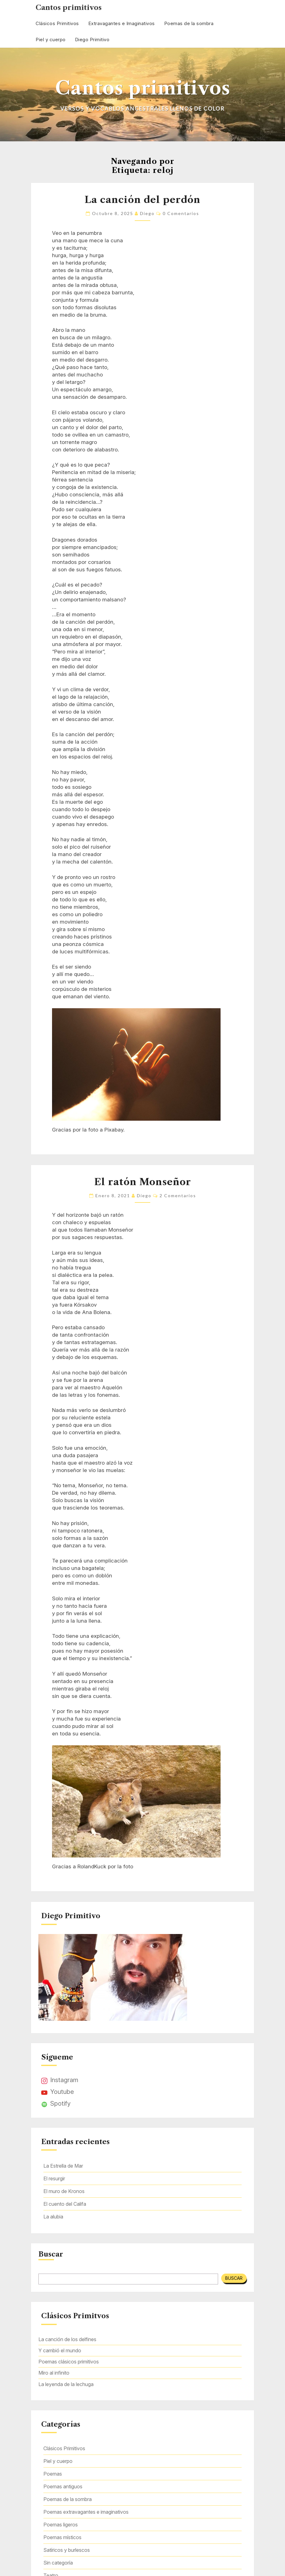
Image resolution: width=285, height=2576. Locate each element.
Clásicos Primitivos (57, 23)
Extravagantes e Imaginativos (121, 23)
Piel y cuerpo (51, 39)
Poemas (52, 2474)
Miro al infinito (53, 2373)
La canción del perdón (142, 199)
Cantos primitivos (69, 7)
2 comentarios (178, 1195)
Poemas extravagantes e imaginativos (86, 2512)
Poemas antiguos (62, 2486)
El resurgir (54, 2178)
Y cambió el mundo (59, 2350)
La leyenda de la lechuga (66, 2384)
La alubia (53, 2216)
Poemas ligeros (60, 2524)
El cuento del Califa (64, 2204)
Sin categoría (58, 2563)
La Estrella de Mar (63, 2166)
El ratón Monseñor (142, 1182)
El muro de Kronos (64, 2191)
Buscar (50, 2254)
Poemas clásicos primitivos (68, 2361)
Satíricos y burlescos (66, 2550)
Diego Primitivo (92, 39)
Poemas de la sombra (189, 23)
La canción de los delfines (67, 2339)
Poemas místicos (62, 2537)
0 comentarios (181, 213)
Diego (147, 213)
